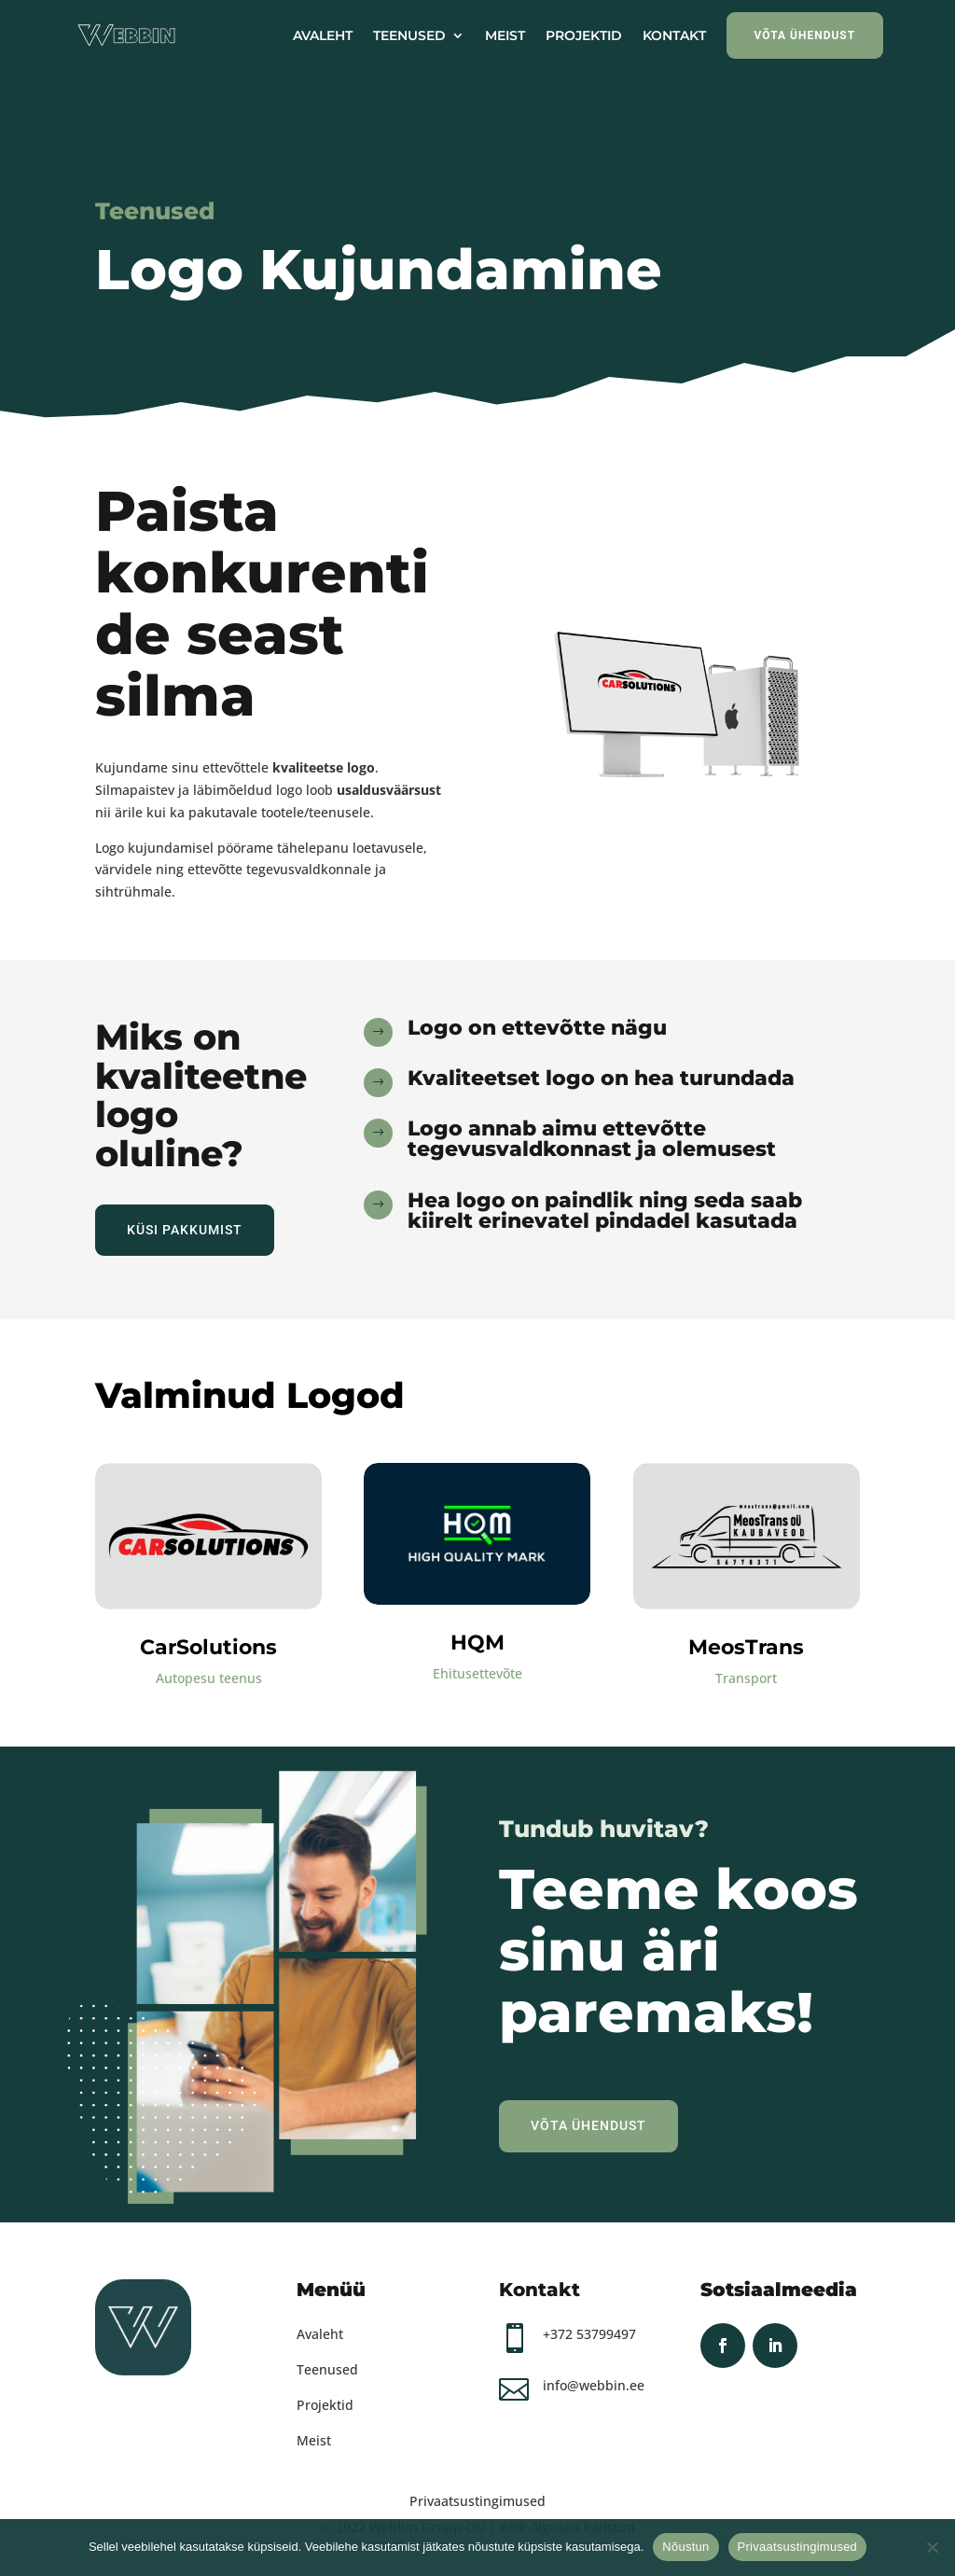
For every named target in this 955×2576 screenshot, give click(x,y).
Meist (314, 2440)
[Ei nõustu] (931, 2547)
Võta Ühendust (588, 2125)
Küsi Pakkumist (184, 1229)
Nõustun (685, 2547)
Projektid (325, 2405)
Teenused (327, 2369)
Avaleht (320, 2334)
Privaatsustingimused (477, 2501)
